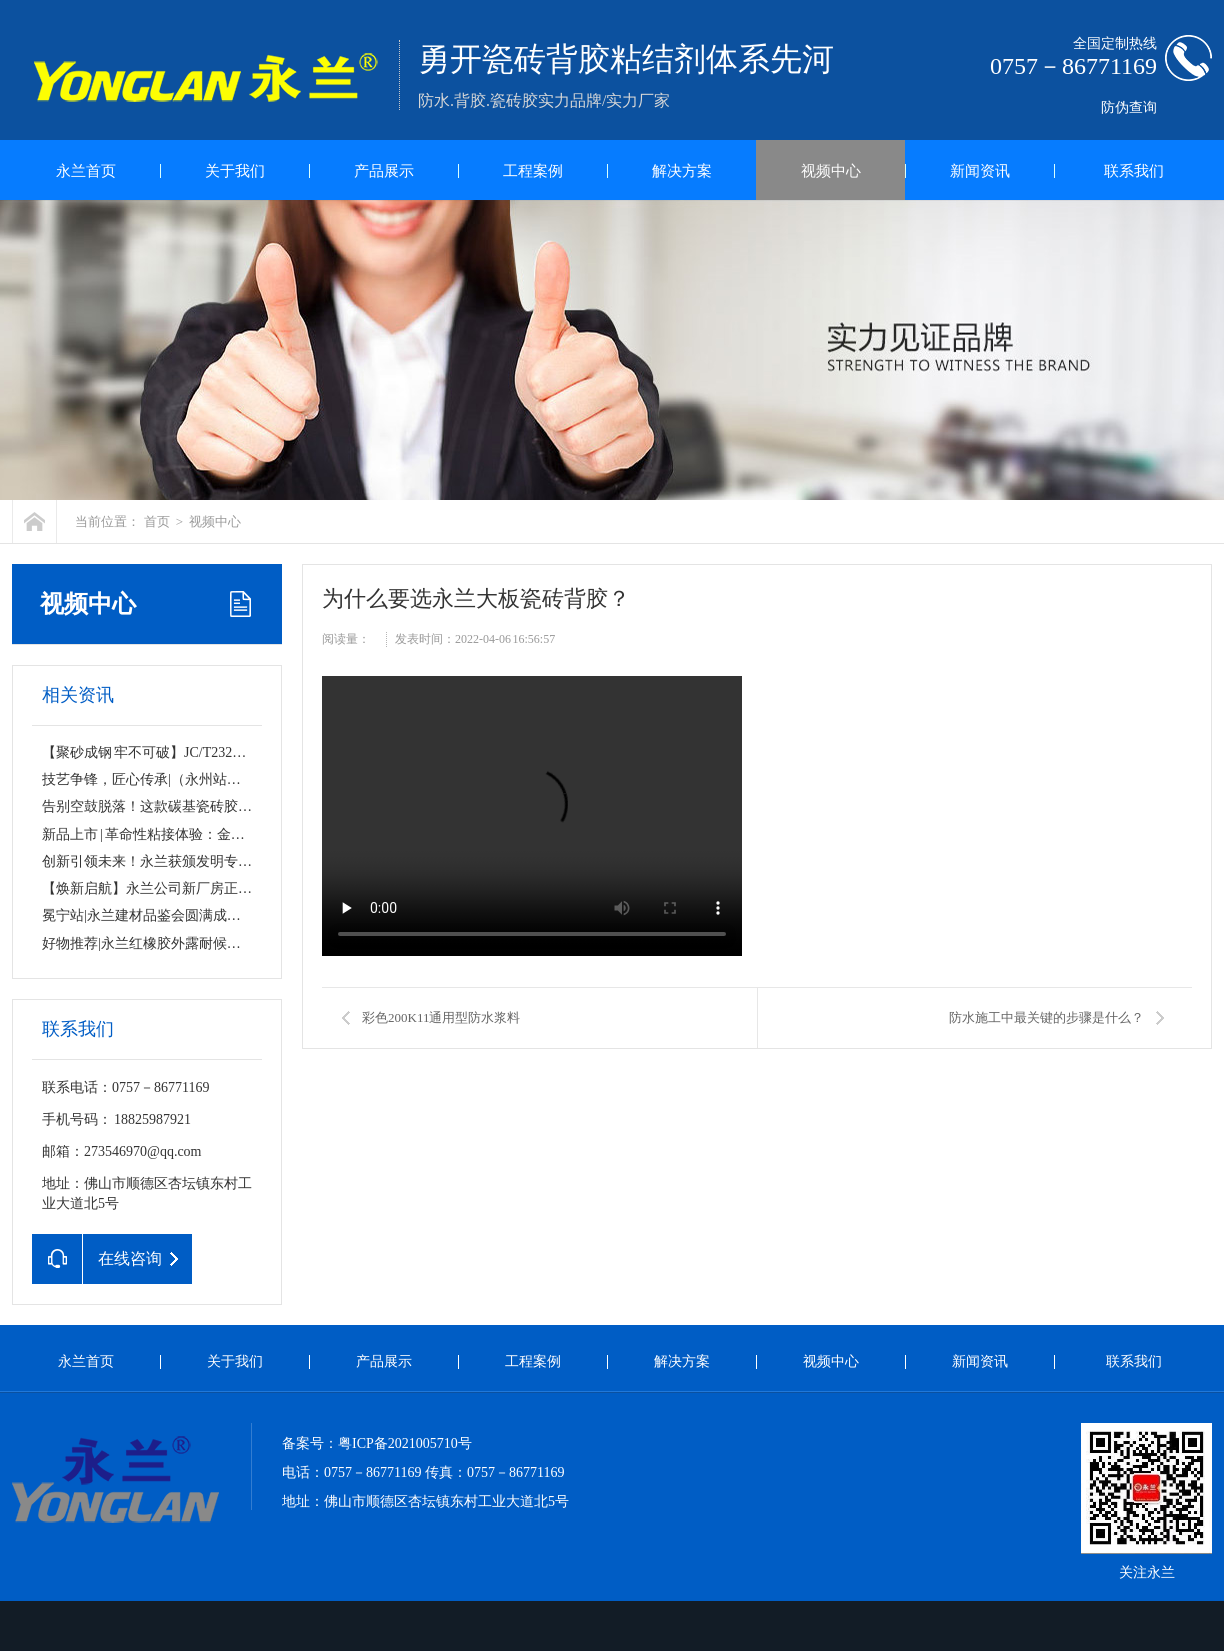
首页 (157, 521)
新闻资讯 (980, 171)
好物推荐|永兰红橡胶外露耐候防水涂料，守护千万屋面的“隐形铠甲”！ (259, 943)
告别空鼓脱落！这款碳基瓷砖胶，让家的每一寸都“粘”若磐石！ (237, 806)
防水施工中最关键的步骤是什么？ (1046, 1017)
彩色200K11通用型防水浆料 (441, 1017)
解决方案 (682, 171)
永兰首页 (86, 171)
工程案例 (533, 171)
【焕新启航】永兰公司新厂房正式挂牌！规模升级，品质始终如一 (245, 888)
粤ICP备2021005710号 (405, 1443)
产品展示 (384, 171)
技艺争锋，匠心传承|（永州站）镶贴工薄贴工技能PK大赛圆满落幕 (248, 779)
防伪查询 (1129, 107)
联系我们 (1134, 171)
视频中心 (831, 171)
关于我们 (235, 171)
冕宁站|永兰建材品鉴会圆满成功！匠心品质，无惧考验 (211, 915)
